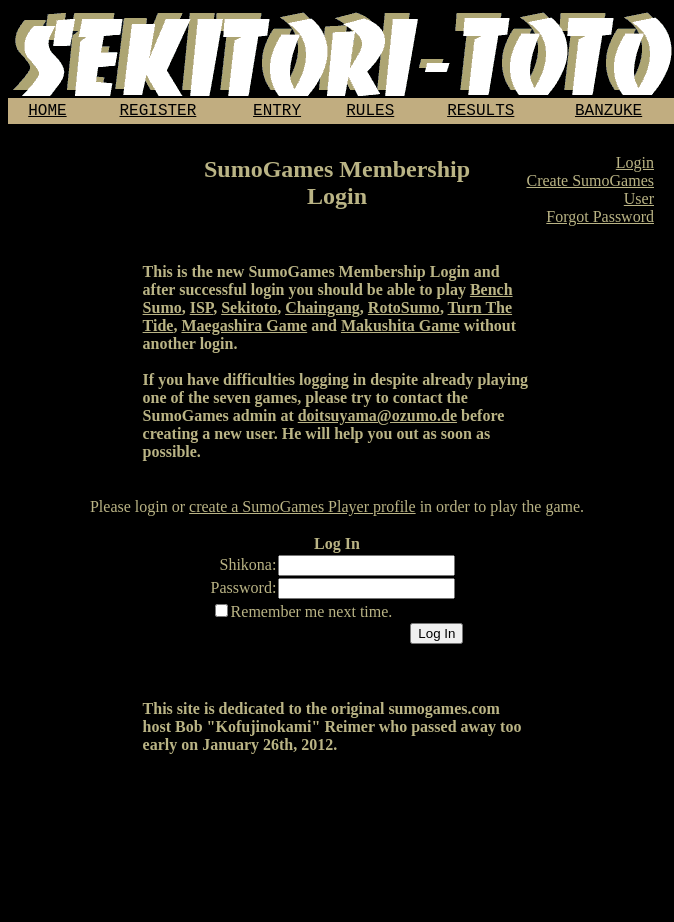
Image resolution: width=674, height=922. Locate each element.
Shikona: (248, 568)
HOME (47, 113)
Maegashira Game (244, 329)
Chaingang (322, 311)
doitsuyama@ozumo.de (377, 419)
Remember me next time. (312, 615)
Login (635, 166)
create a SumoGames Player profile (302, 510)
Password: (244, 591)
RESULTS (480, 113)
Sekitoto (249, 311)
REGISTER (158, 113)
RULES (370, 113)
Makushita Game (400, 329)
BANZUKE (608, 113)
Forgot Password (600, 220)
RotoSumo (404, 311)
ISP (201, 311)
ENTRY (277, 113)
